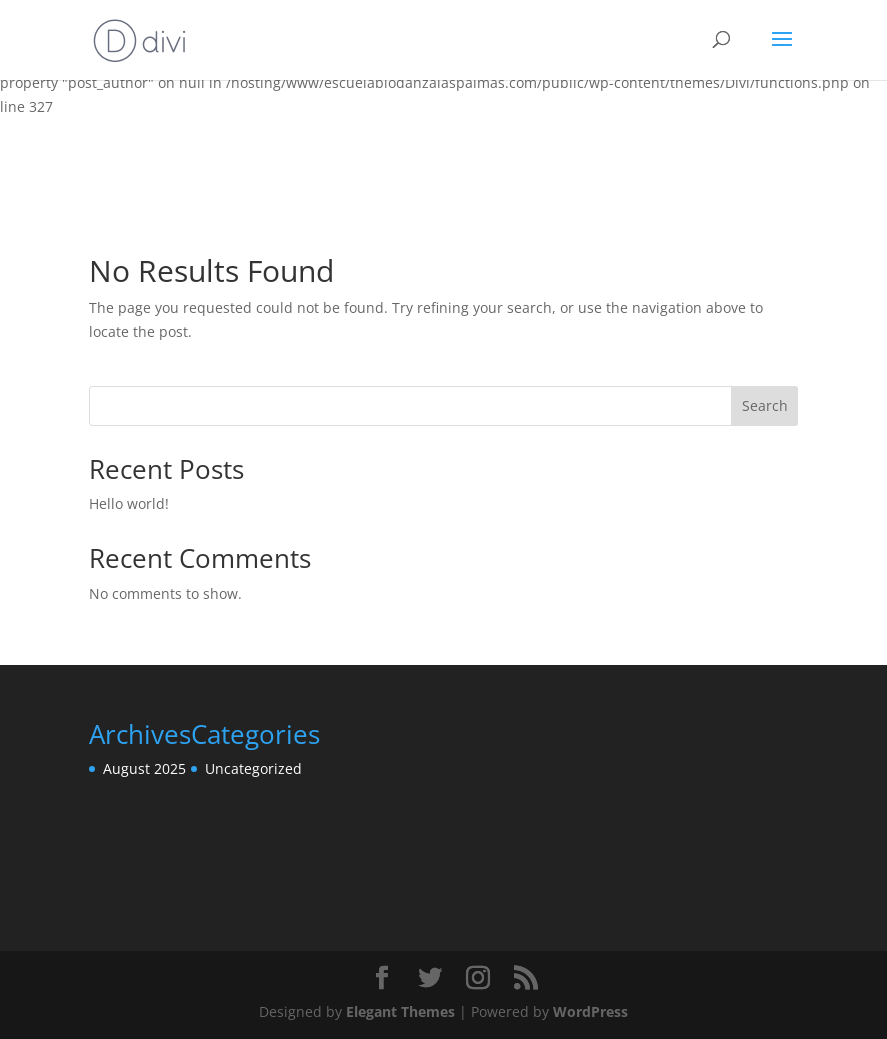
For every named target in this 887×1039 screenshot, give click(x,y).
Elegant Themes (400, 1011)
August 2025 (144, 768)
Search (765, 405)
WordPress (590, 1011)
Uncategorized (253, 768)
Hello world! (129, 503)
